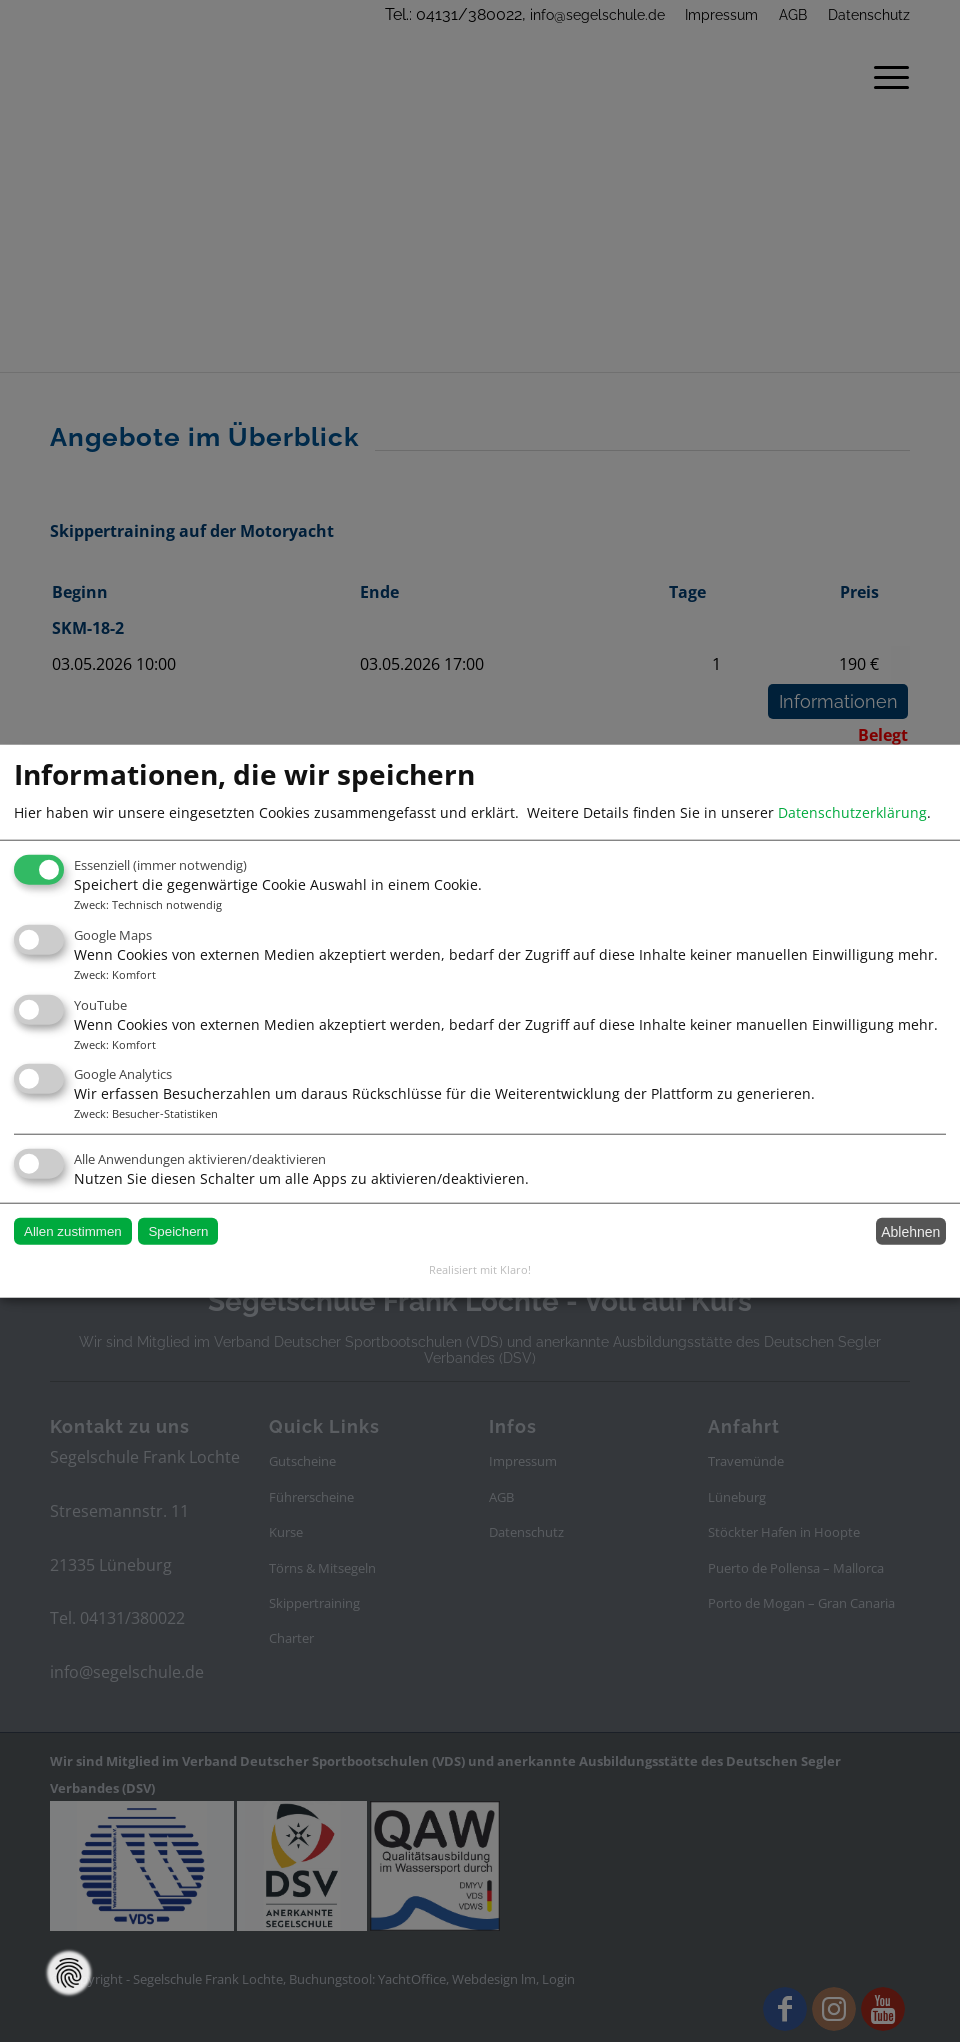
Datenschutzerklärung (852, 811)
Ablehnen (910, 1231)
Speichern (178, 1231)
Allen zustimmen (73, 1231)
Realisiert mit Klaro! (480, 1269)
